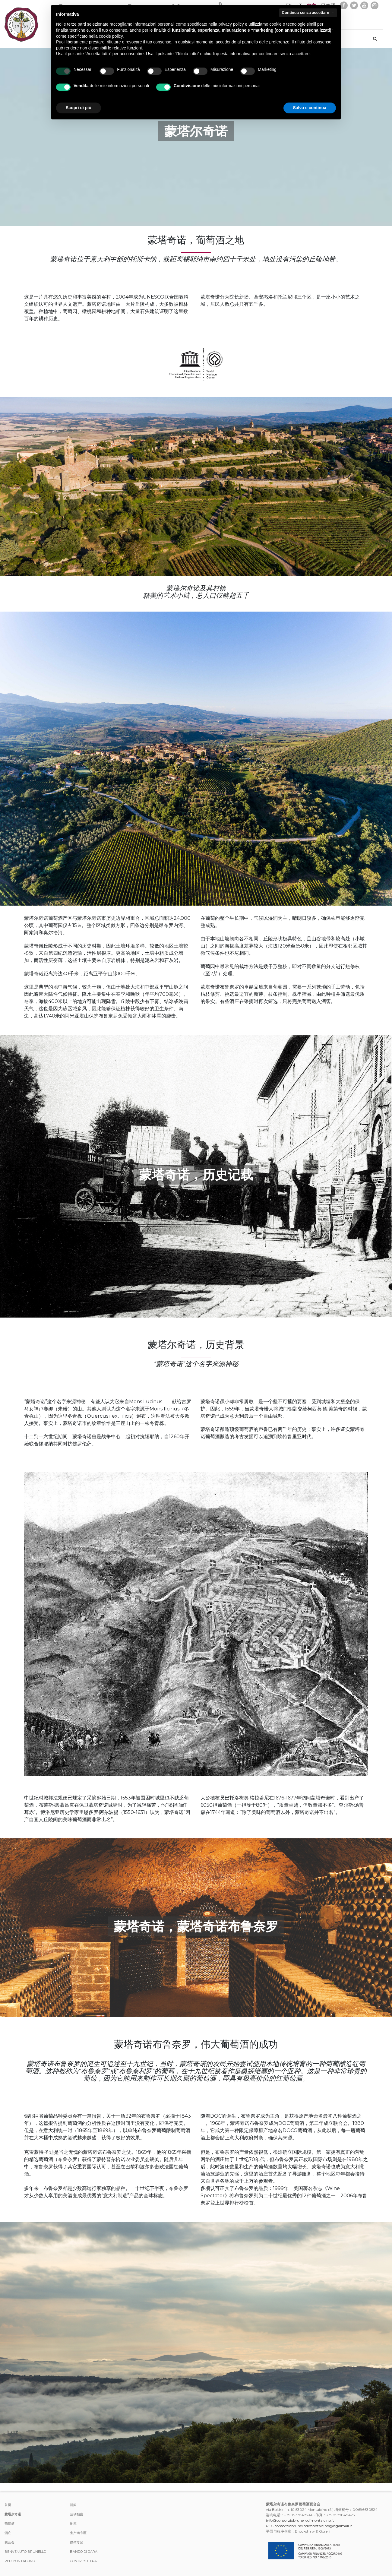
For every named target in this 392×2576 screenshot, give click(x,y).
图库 (73, 2523)
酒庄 (8, 2533)
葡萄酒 (9, 2523)
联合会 (9, 2542)
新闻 (73, 2505)
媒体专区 (76, 2542)
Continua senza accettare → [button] (308, 12)
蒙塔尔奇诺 (13, 2514)
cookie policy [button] (111, 36)
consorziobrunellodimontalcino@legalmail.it (313, 2526)
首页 (8, 2505)
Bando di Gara (83, 2551)
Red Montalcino (20, 2561)
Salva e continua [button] (309, 107)
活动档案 (76, 2514)
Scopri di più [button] (78, 107)
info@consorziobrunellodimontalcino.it (300, 2520)
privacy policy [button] (231, 24)
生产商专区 (78, 2533)
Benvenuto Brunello (25, 2551)
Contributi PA (83, 2561)
